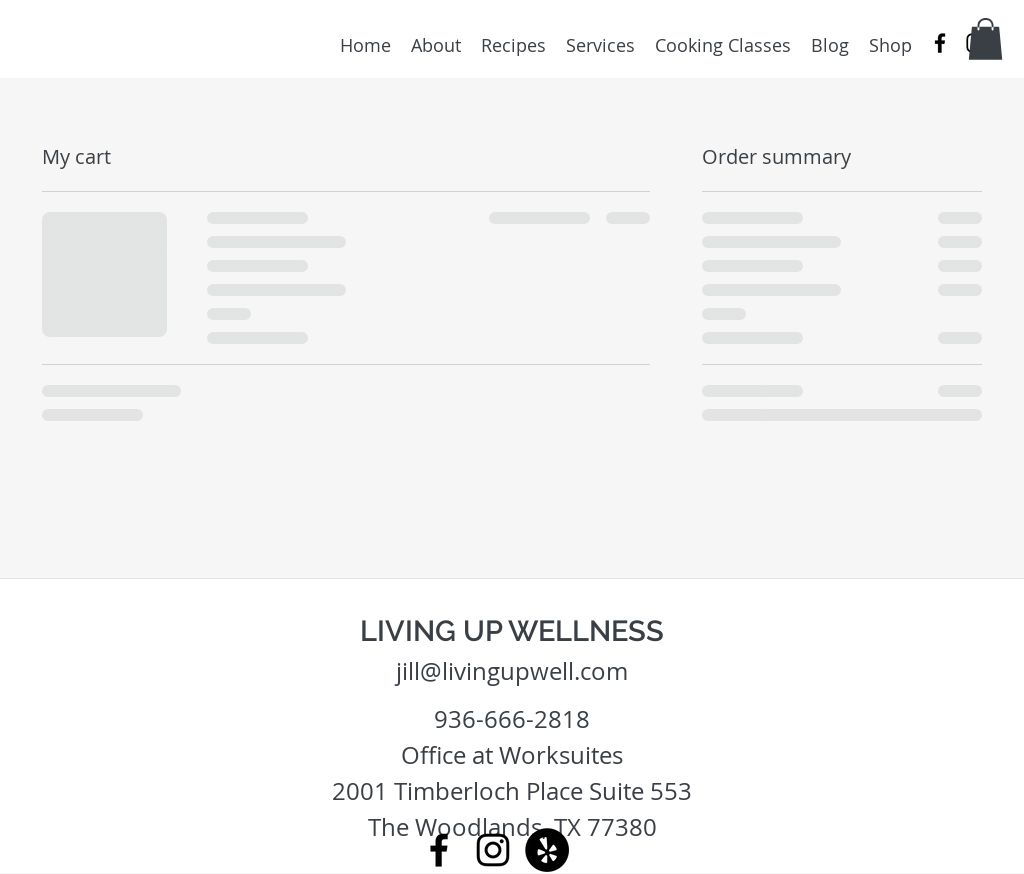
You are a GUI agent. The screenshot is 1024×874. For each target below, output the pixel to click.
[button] (985, 39)
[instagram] (493, 850)
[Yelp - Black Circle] (547, 850)
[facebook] (940, 43)
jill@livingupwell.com (512, 671)
